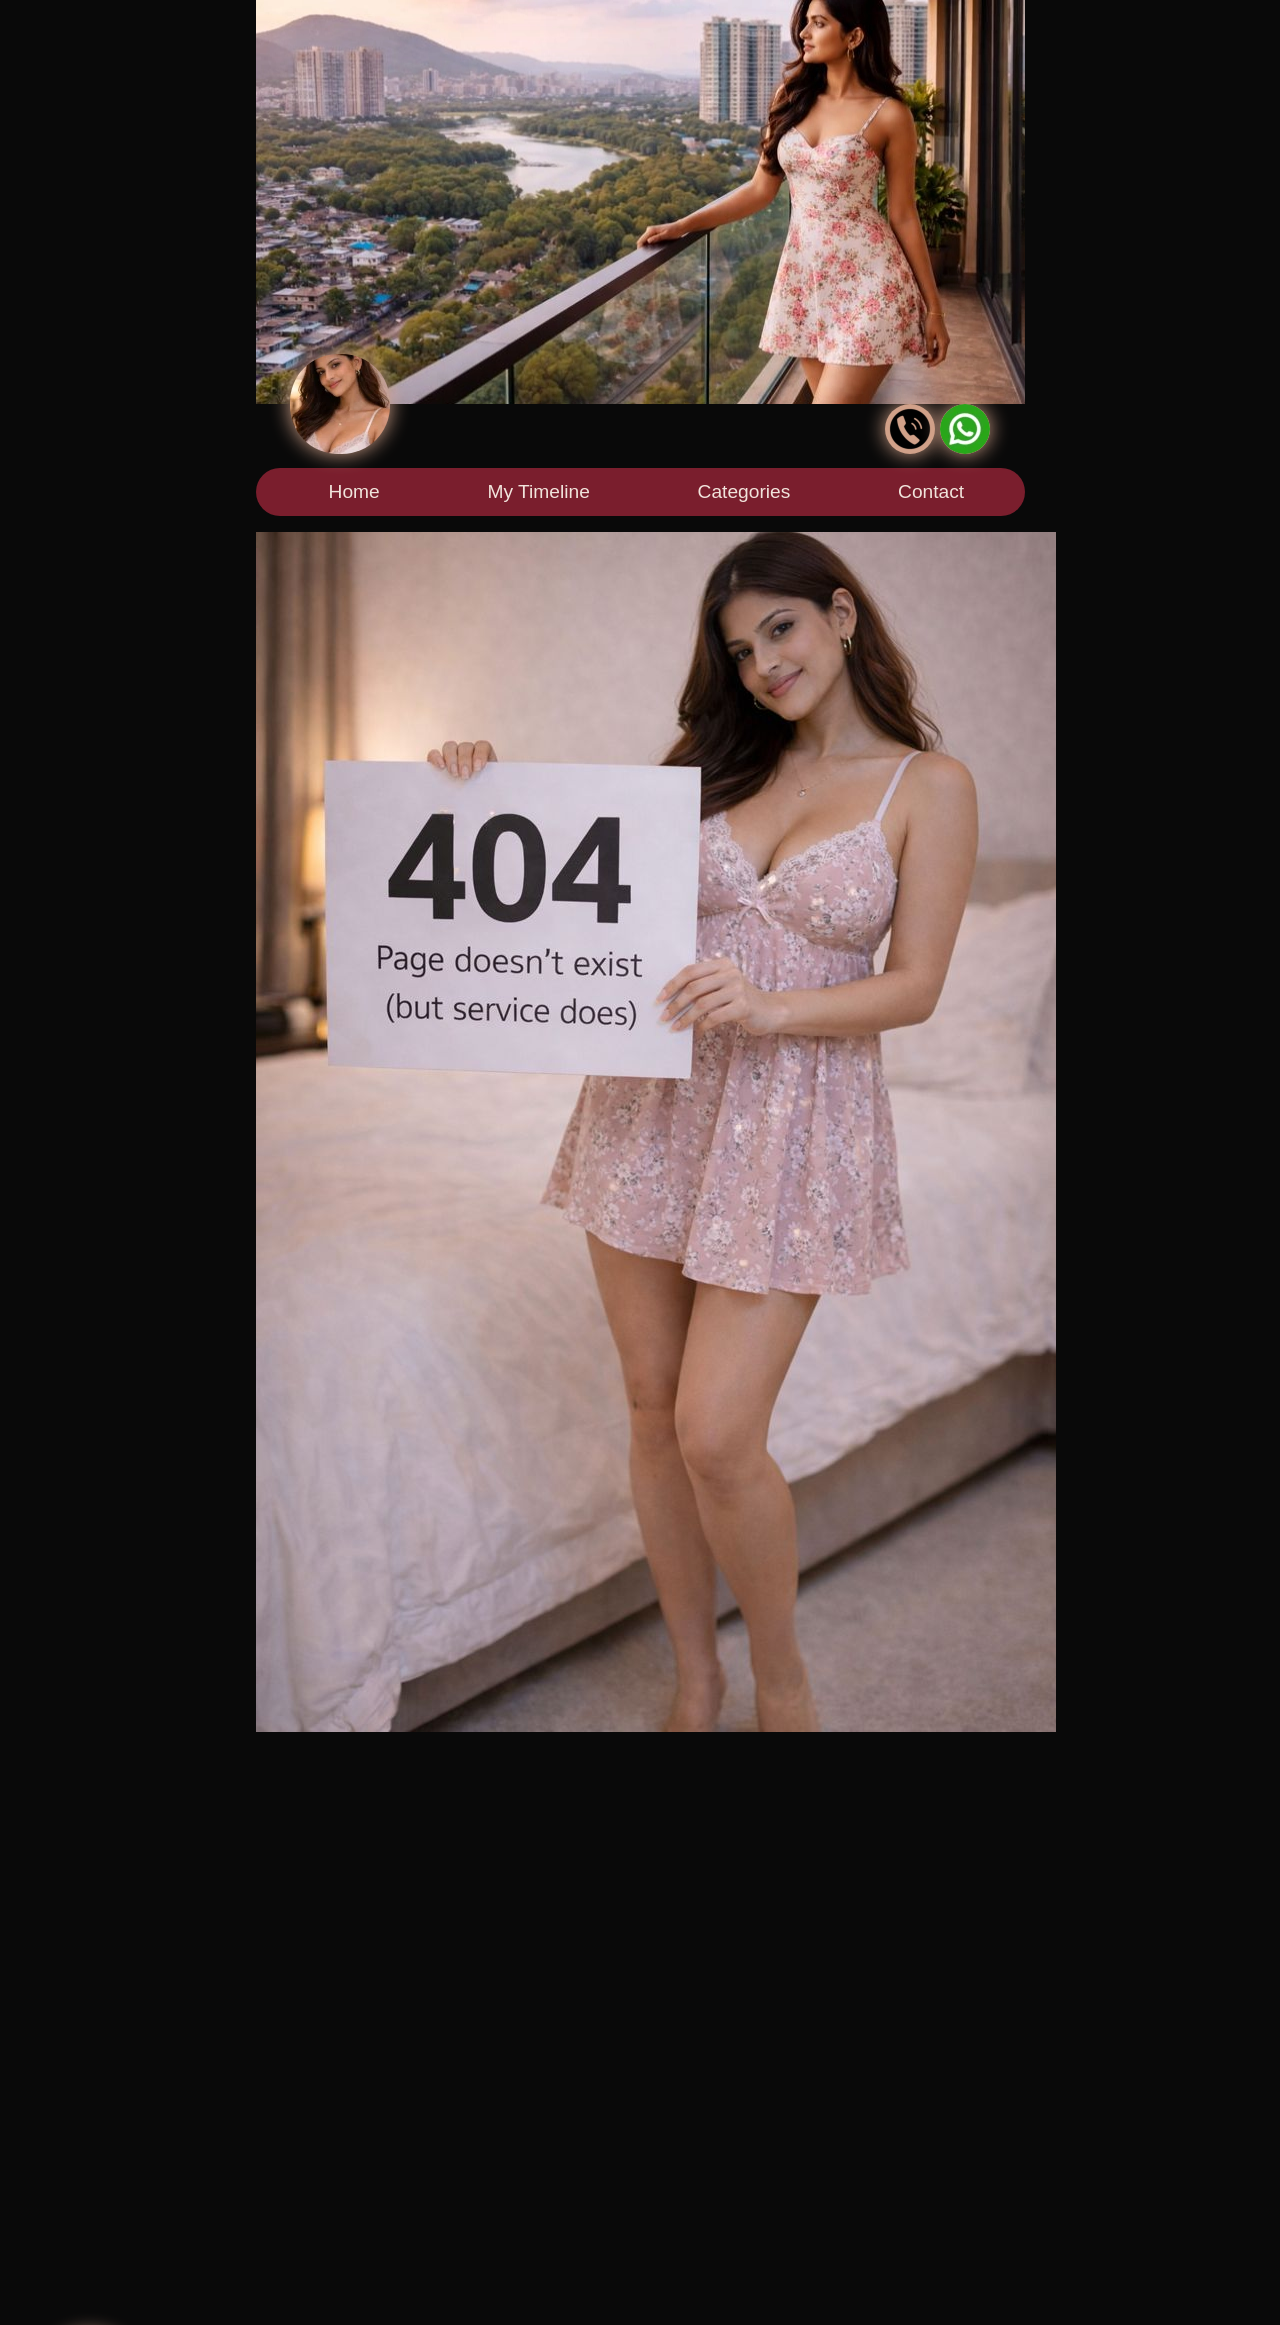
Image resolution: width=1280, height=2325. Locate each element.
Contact (931, 491)
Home (354, 491)
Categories (744, 491)
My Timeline (538, 491)
